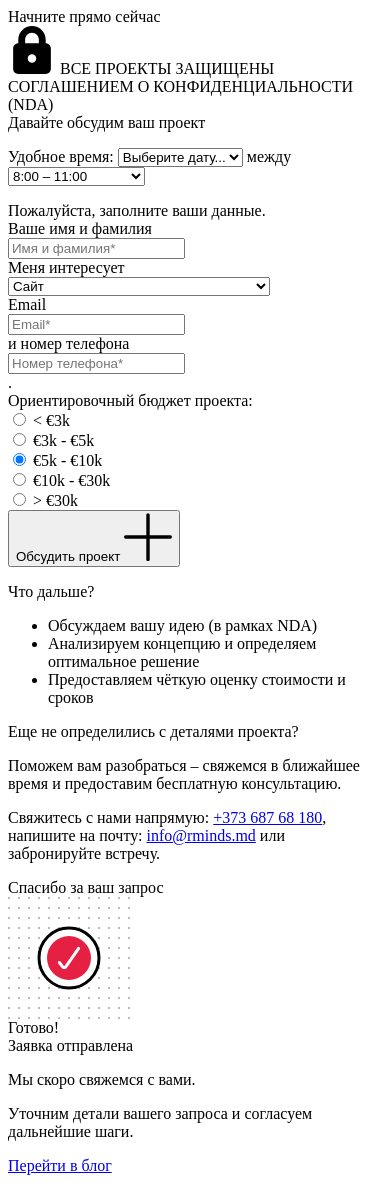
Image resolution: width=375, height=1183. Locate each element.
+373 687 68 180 (267, 817)
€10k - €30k (71, 480)
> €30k (55, 500)
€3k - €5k (63, 440)
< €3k (51, 420)
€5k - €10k (67, 460)
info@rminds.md (200, 835)
